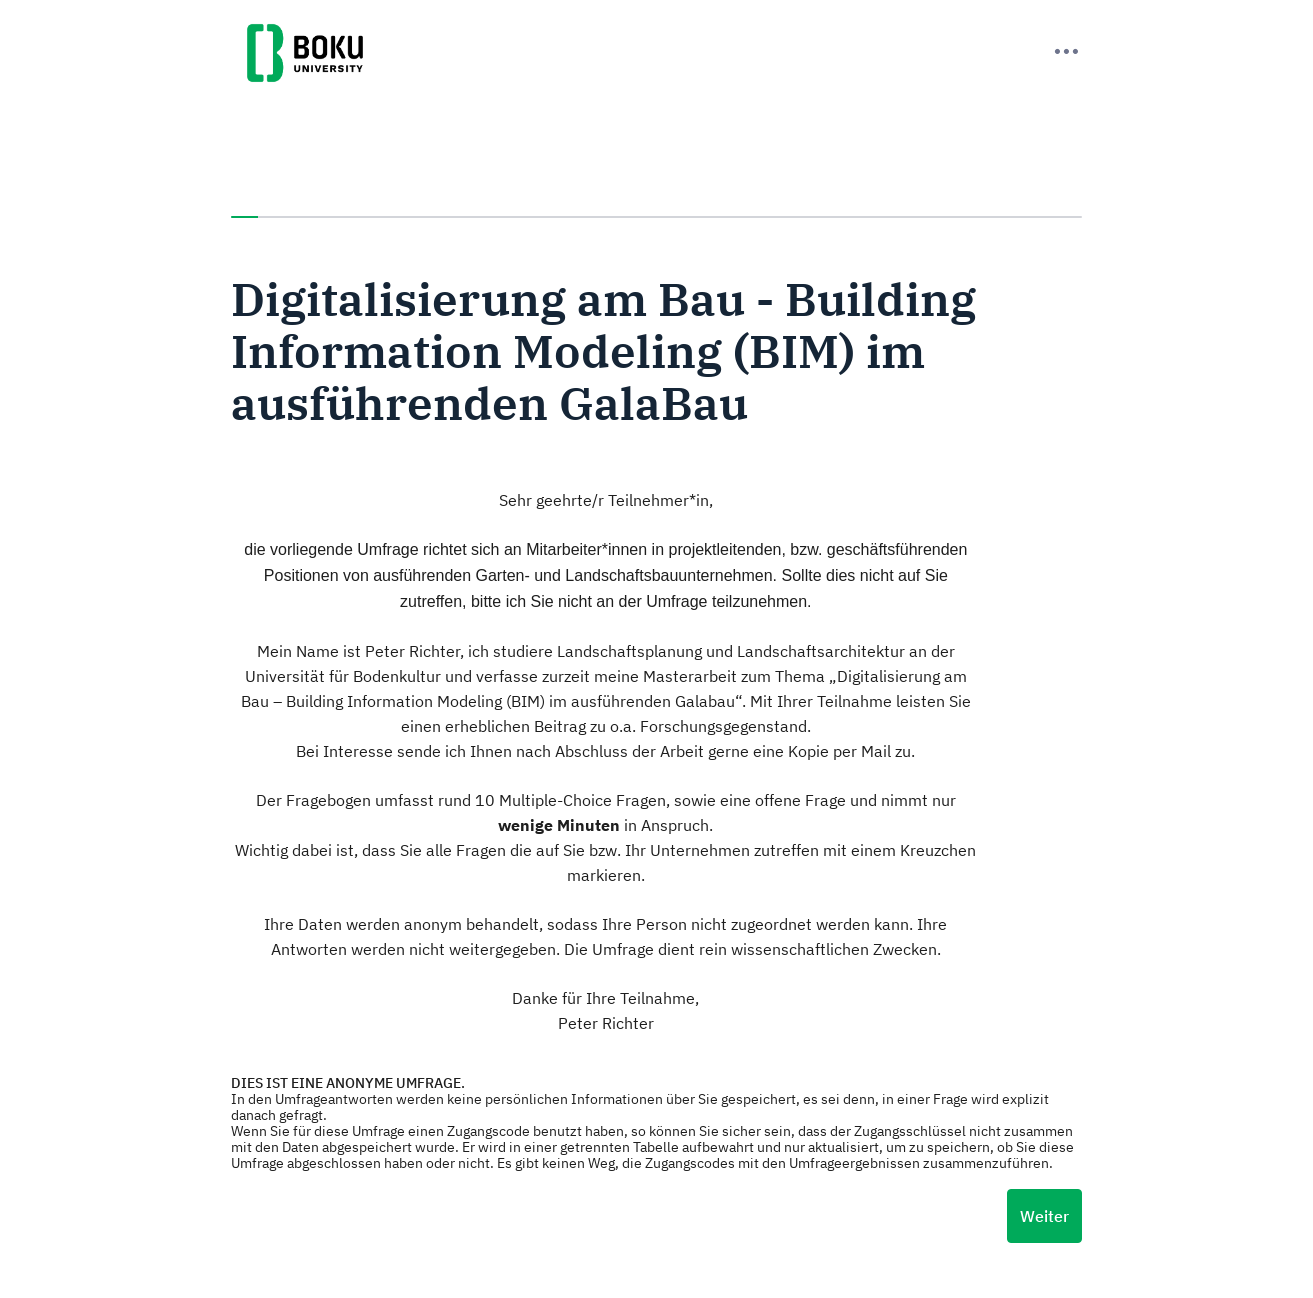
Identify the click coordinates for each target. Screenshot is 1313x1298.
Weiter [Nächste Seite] (1044, 1216)
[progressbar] (656, 217)
